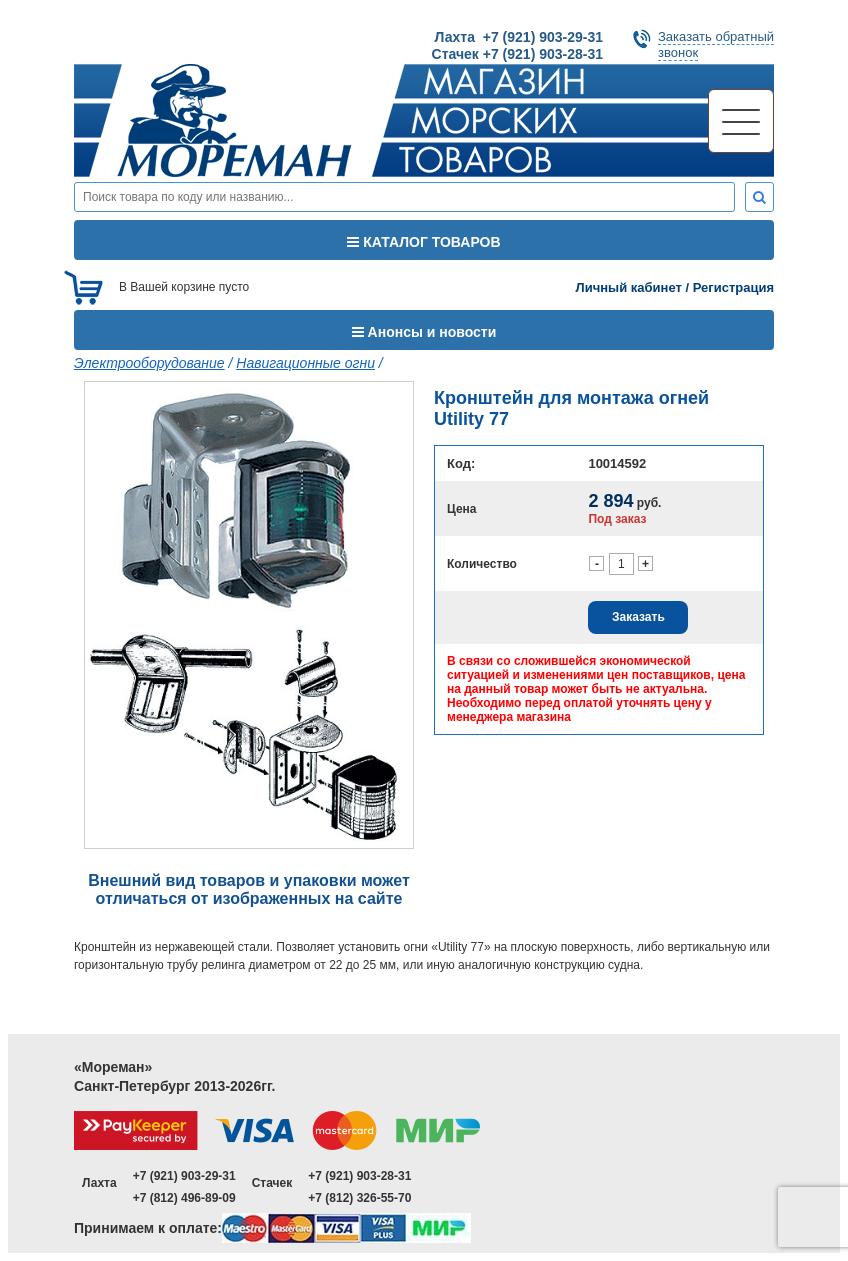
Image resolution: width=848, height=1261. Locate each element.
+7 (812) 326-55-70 (359, 1198)
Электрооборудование (149, 363)
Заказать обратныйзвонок (716, 44)
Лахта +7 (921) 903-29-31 (519, 37)
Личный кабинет (629, 287)
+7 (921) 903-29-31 (184, 1176)
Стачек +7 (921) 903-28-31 (517, 54)
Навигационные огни (305, 363)
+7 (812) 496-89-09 (184, 1198)
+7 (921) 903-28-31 (359, 1176)
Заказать (638, 617)
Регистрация (733, 287)
